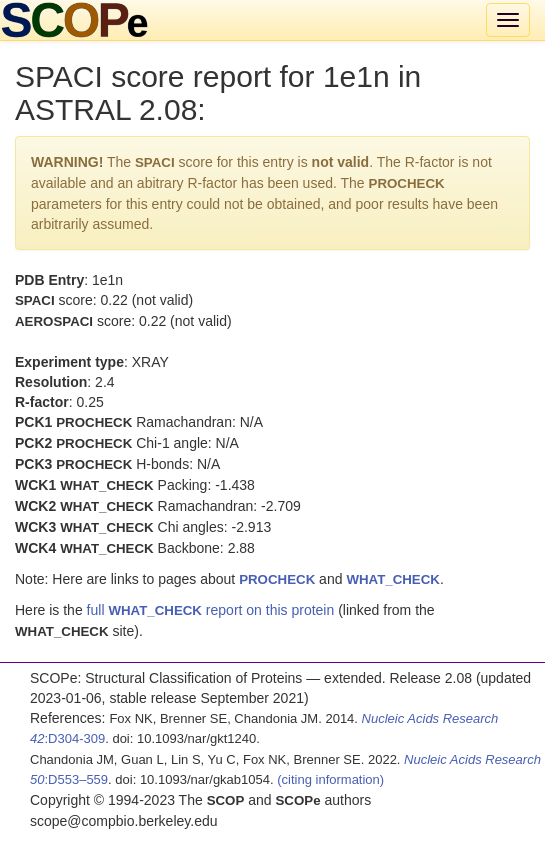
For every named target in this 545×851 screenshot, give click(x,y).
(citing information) (330, 779)
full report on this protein (211, 610)
